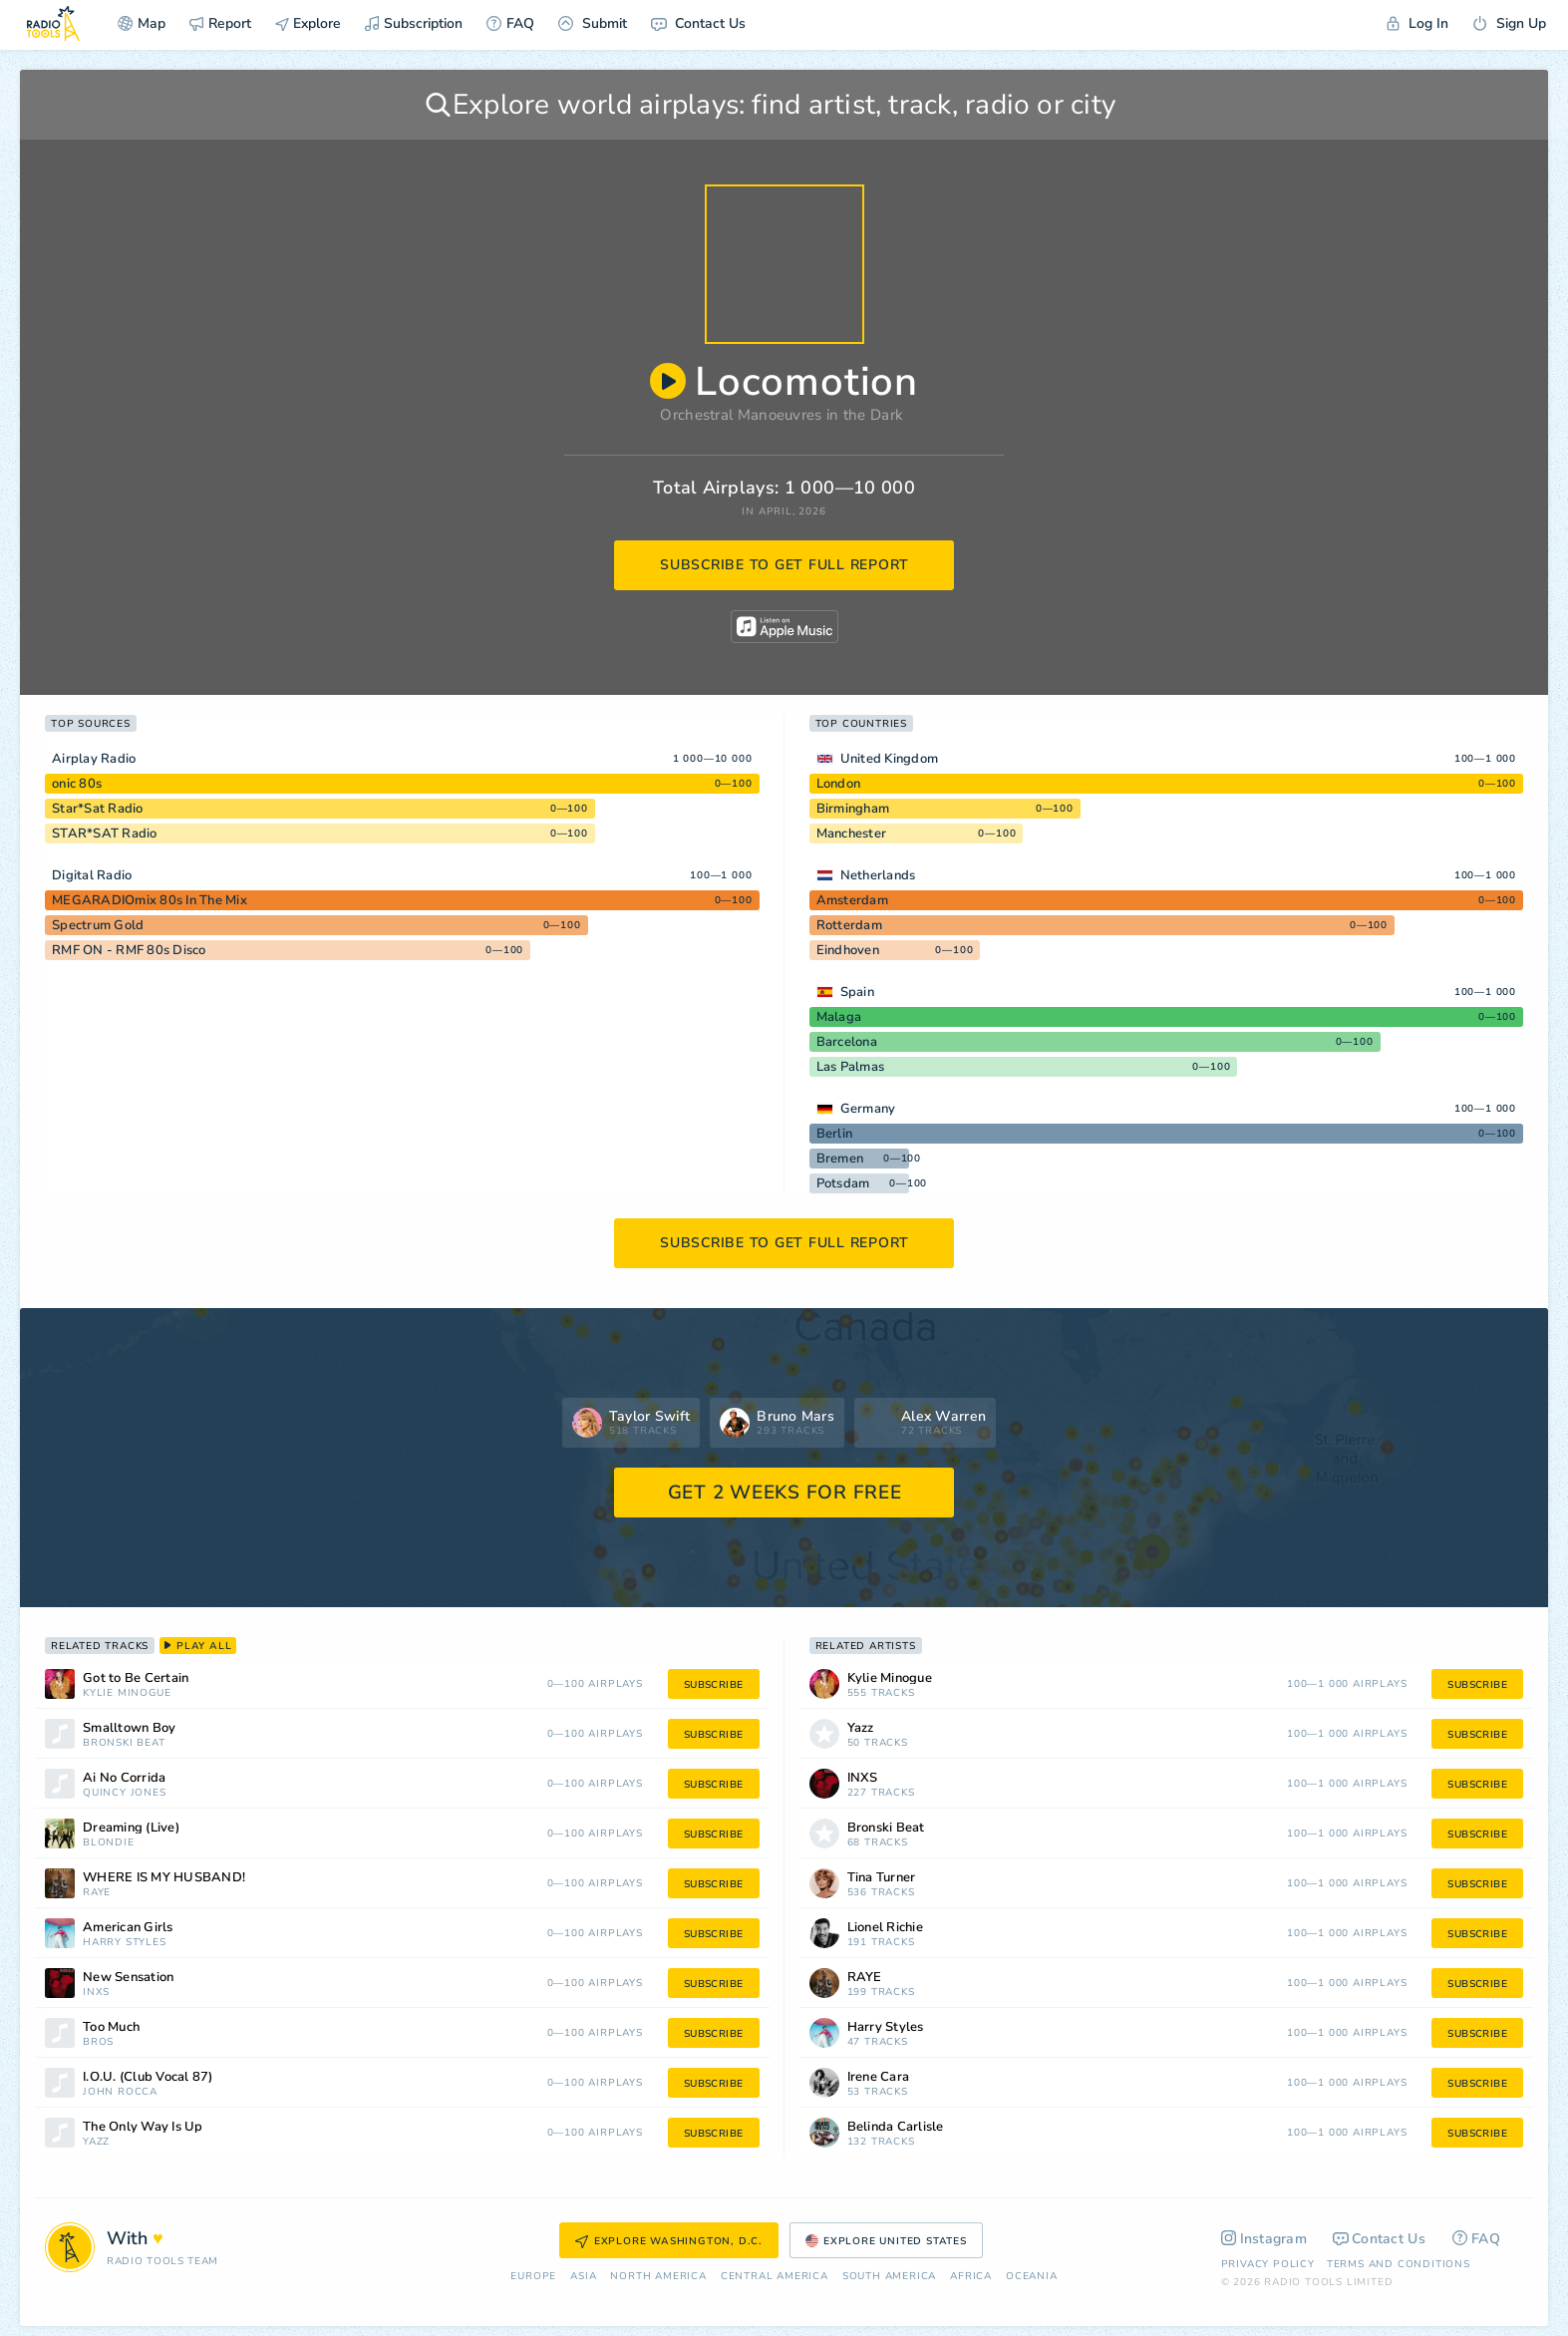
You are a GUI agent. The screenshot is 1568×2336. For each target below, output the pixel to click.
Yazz (96, 2142)
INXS (96, 1992)
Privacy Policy (1268, 2264)
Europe (533, 2276)
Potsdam (843, 1183)
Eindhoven (847, 950)
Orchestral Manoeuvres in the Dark (781, 415)
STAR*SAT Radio (104, 833)
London (838, 784)
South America (889, 2276)
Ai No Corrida (124, 1778)
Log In (1417, 23)
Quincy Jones (124, 1793)
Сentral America (774, 2276)
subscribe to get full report (784, 564)
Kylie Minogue (126, 1693)
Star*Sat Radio (98, 809)
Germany (868, 1109)
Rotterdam (849, 925)
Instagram (1264, 2238)
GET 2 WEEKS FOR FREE (785, 1492)
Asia (583, 2276)
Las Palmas (850, 1067)
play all (197, 1646)
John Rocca (120, 2092)
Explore (308, 23)
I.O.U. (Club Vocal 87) (148, 2077)
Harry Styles (124, 1942)
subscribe (714, 1685)
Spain (857, 992)
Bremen (840, 1159)
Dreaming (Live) (131, 1828)
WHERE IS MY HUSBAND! (164, 1877)
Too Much (111, 2027)
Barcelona (846, 1042)
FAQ (510, 23)
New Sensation (128, 1977)
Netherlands (878, 875)
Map (141, 23)
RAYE (97, 1892)
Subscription (414, 23)
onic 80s (77, 784)
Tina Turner (881, 1877)
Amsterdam (852, 900)
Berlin (834, 1134)
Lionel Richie (885, 1927)
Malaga (839, 1017)
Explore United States (886, 2241)
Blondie (109, 1842)
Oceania (1032, 2276)
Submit (592, 23)
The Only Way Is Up (143, 2127)
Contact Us (698, 23)
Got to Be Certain (135, 1678)
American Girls (128, 1927)
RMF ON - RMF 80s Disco (129, 950)
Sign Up (1509, 23)
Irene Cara (878, 2077)
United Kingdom (889, 759)
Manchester (851, 833)
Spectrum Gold (98, 925)
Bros (98, 2042)
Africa (971, 2276)
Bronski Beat (124, 1743)
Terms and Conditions (1398, 2264)
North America (658, 2276)
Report (220, 23)
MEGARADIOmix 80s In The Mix (149, 900)
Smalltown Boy (129, 1728)
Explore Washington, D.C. (669, 2241)
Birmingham (853, 809)
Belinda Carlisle (895, 2127)
